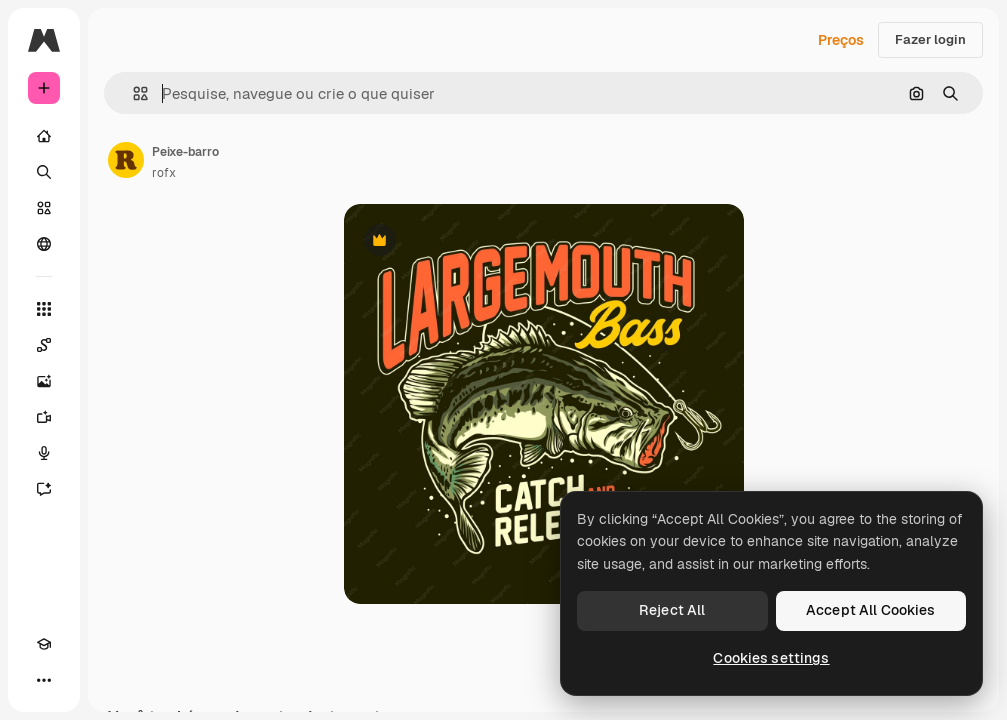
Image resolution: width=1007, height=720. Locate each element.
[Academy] (44, 644)
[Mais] (44, 680)
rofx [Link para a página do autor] (164, 173)
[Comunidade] (44, 244)
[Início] (44, 136)
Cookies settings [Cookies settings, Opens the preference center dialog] (771, 658)
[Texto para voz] (44, 453)
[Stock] (44, 208)
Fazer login (930, 39)
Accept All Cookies (871, 610)
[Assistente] (44, 489)
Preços (841, 40)
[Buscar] (44, 172)
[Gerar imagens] (44, 381)
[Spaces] (44, 345)
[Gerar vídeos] (44, 417)
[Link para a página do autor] (126, 160)
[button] (132, 93)
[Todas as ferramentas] (44, 309)
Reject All (672, 610)
